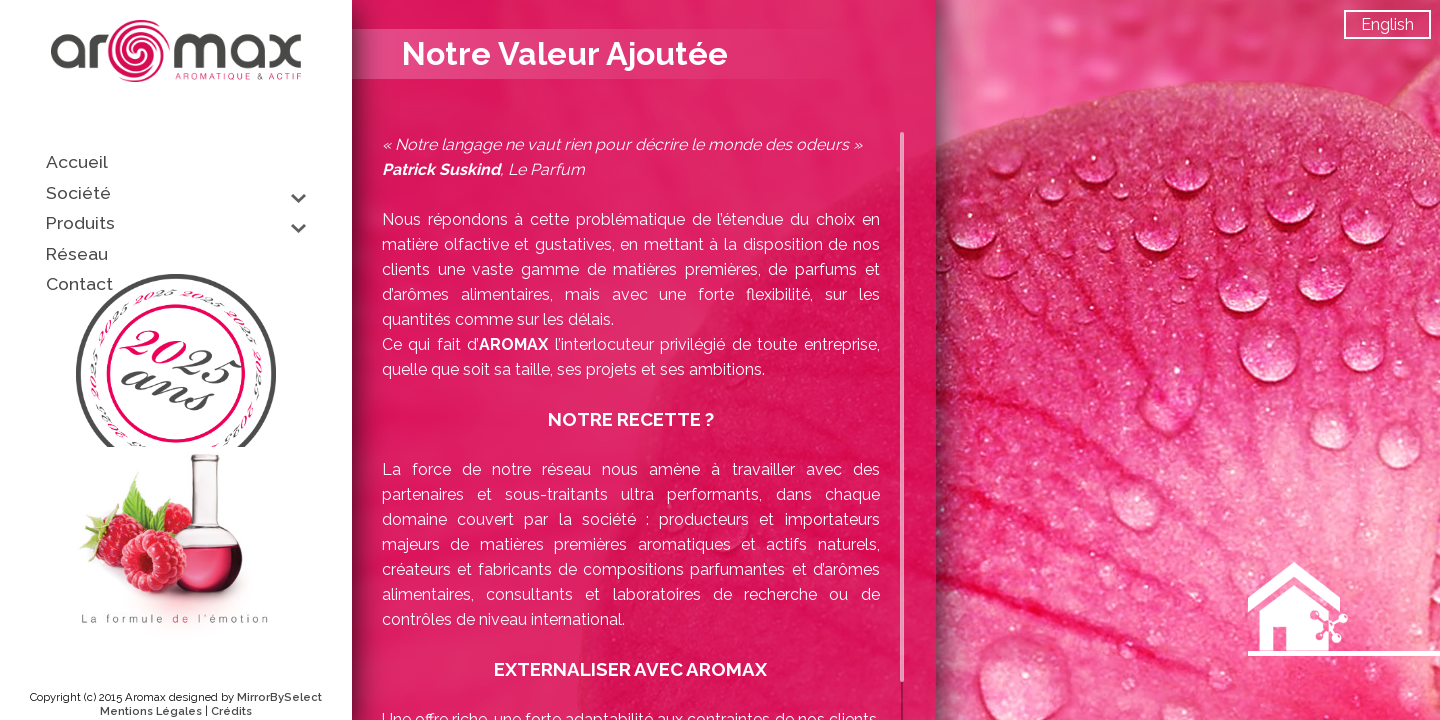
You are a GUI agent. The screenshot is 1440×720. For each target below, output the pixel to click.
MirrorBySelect (279, 697)
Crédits (231, 711)
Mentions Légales (151, 711)
